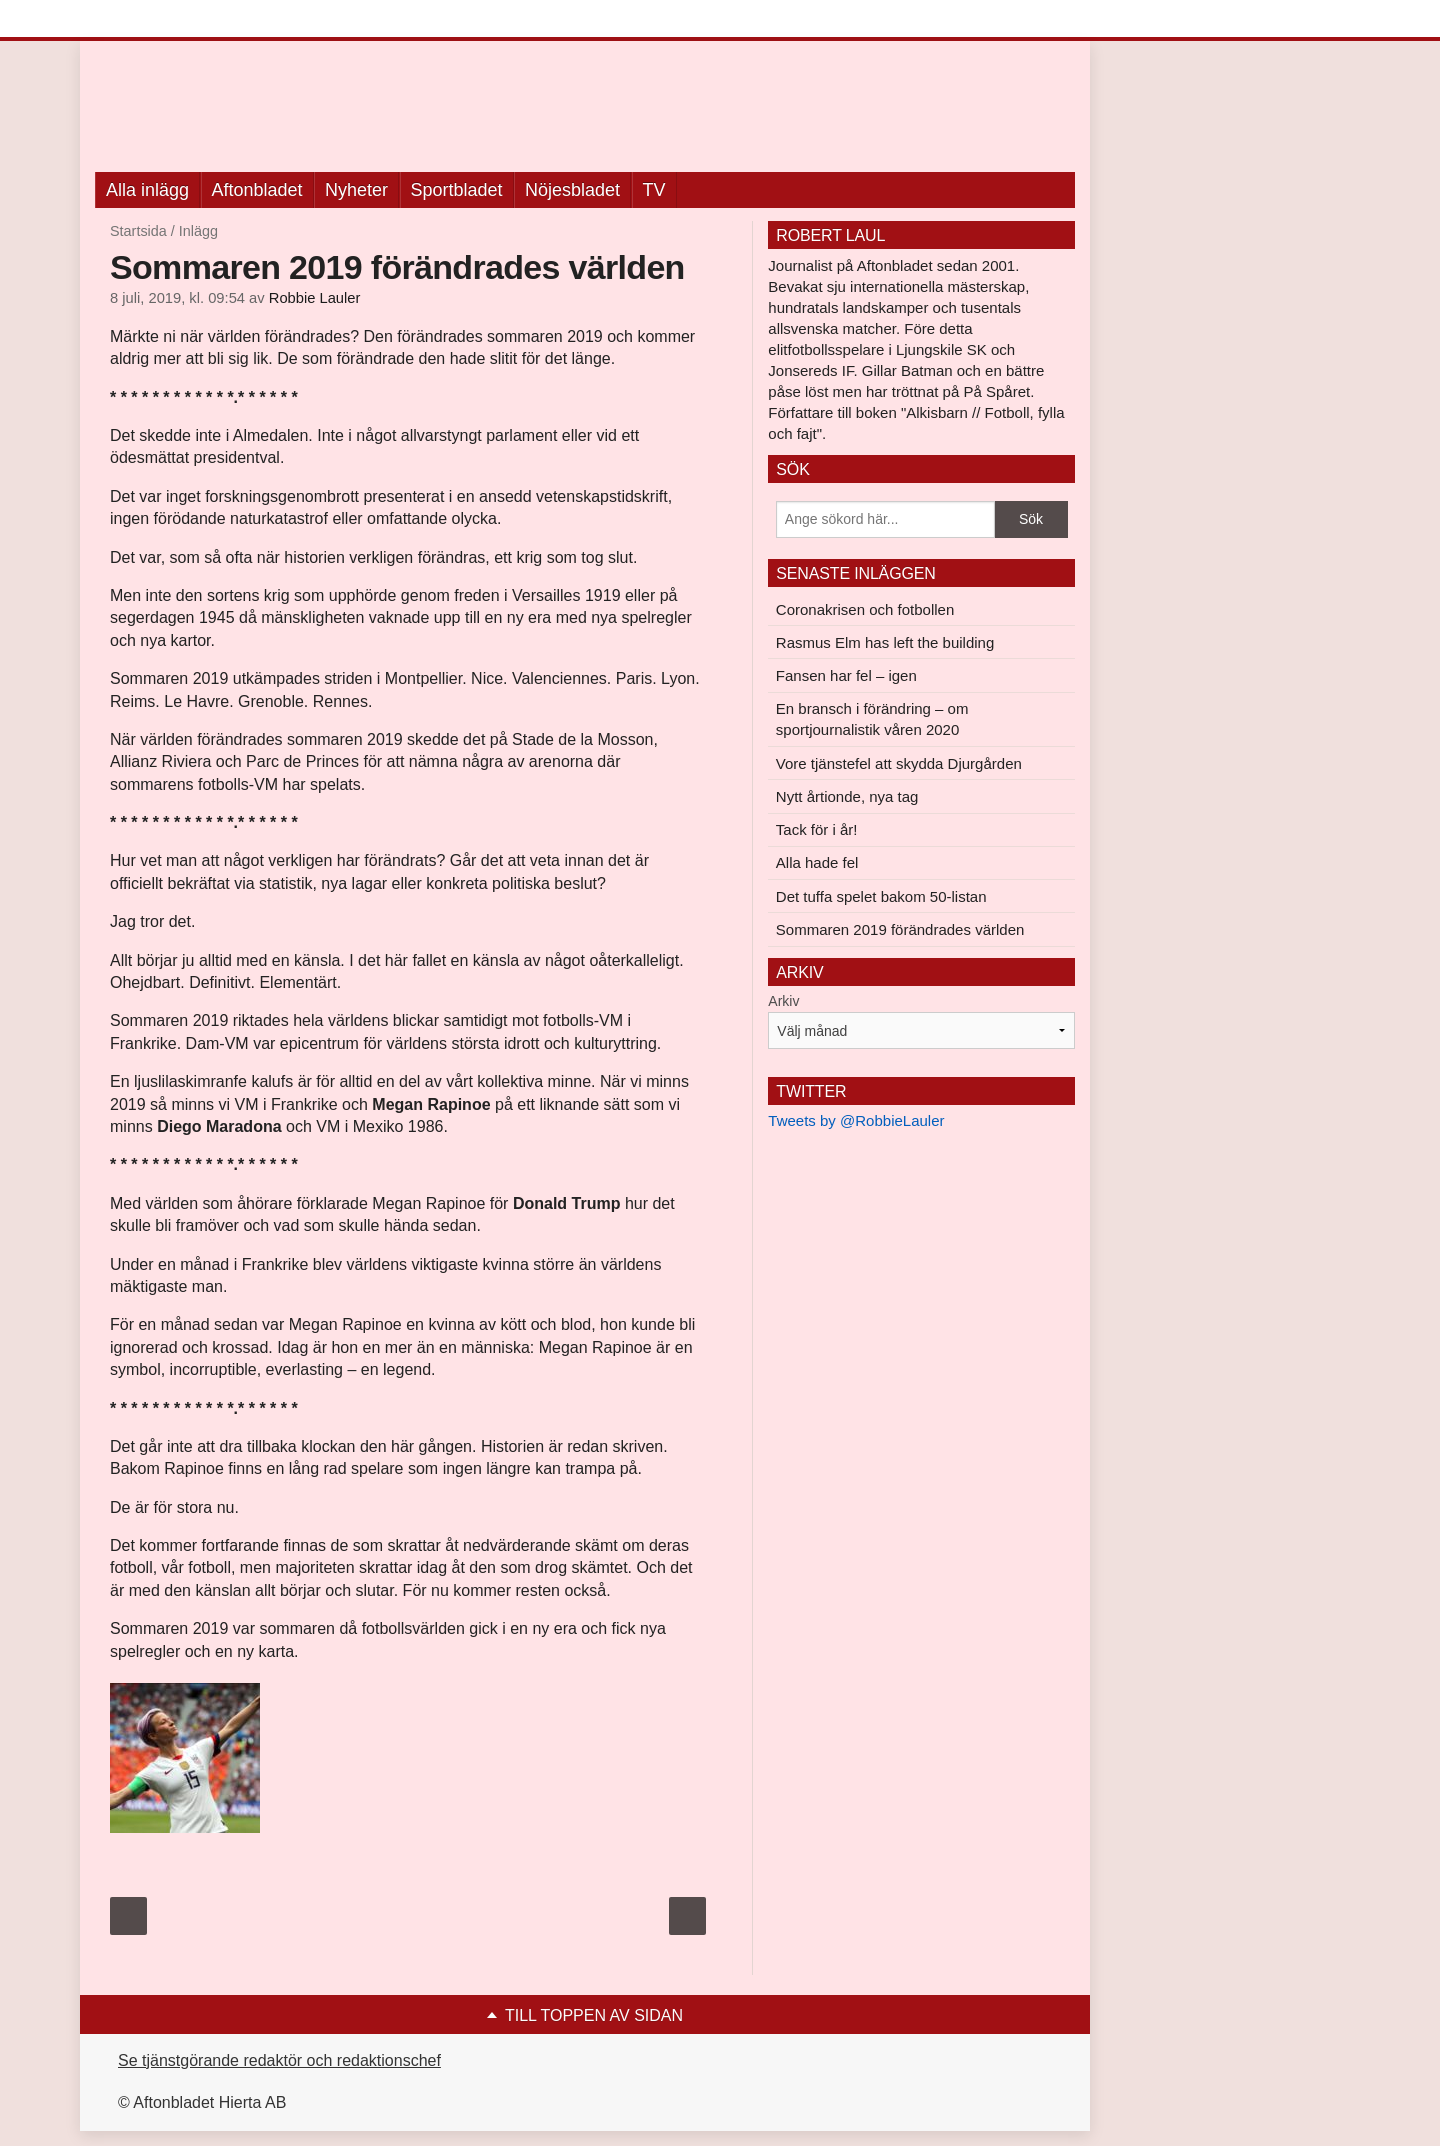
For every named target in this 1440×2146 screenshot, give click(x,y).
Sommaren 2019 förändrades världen (900, 929)
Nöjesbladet (572, 190)
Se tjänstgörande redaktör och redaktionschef (279, 2060)
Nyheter (356, 190)
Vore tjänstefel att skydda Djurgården (899, 763)
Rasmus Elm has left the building (885, 642)
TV (654, 190)
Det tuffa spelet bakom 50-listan (881, 896)
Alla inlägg (147, 190)
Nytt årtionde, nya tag (847, 796)
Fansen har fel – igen (846, 675)
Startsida (138, 231)
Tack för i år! (817, 829)
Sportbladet (457, 190)
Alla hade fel (817, 862)
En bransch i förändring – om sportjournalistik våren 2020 (872, 719)
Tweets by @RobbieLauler (856, 1120)
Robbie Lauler (315, 298)
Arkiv (783, 1001)
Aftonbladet (257, 190)
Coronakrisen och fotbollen (865, 609)
